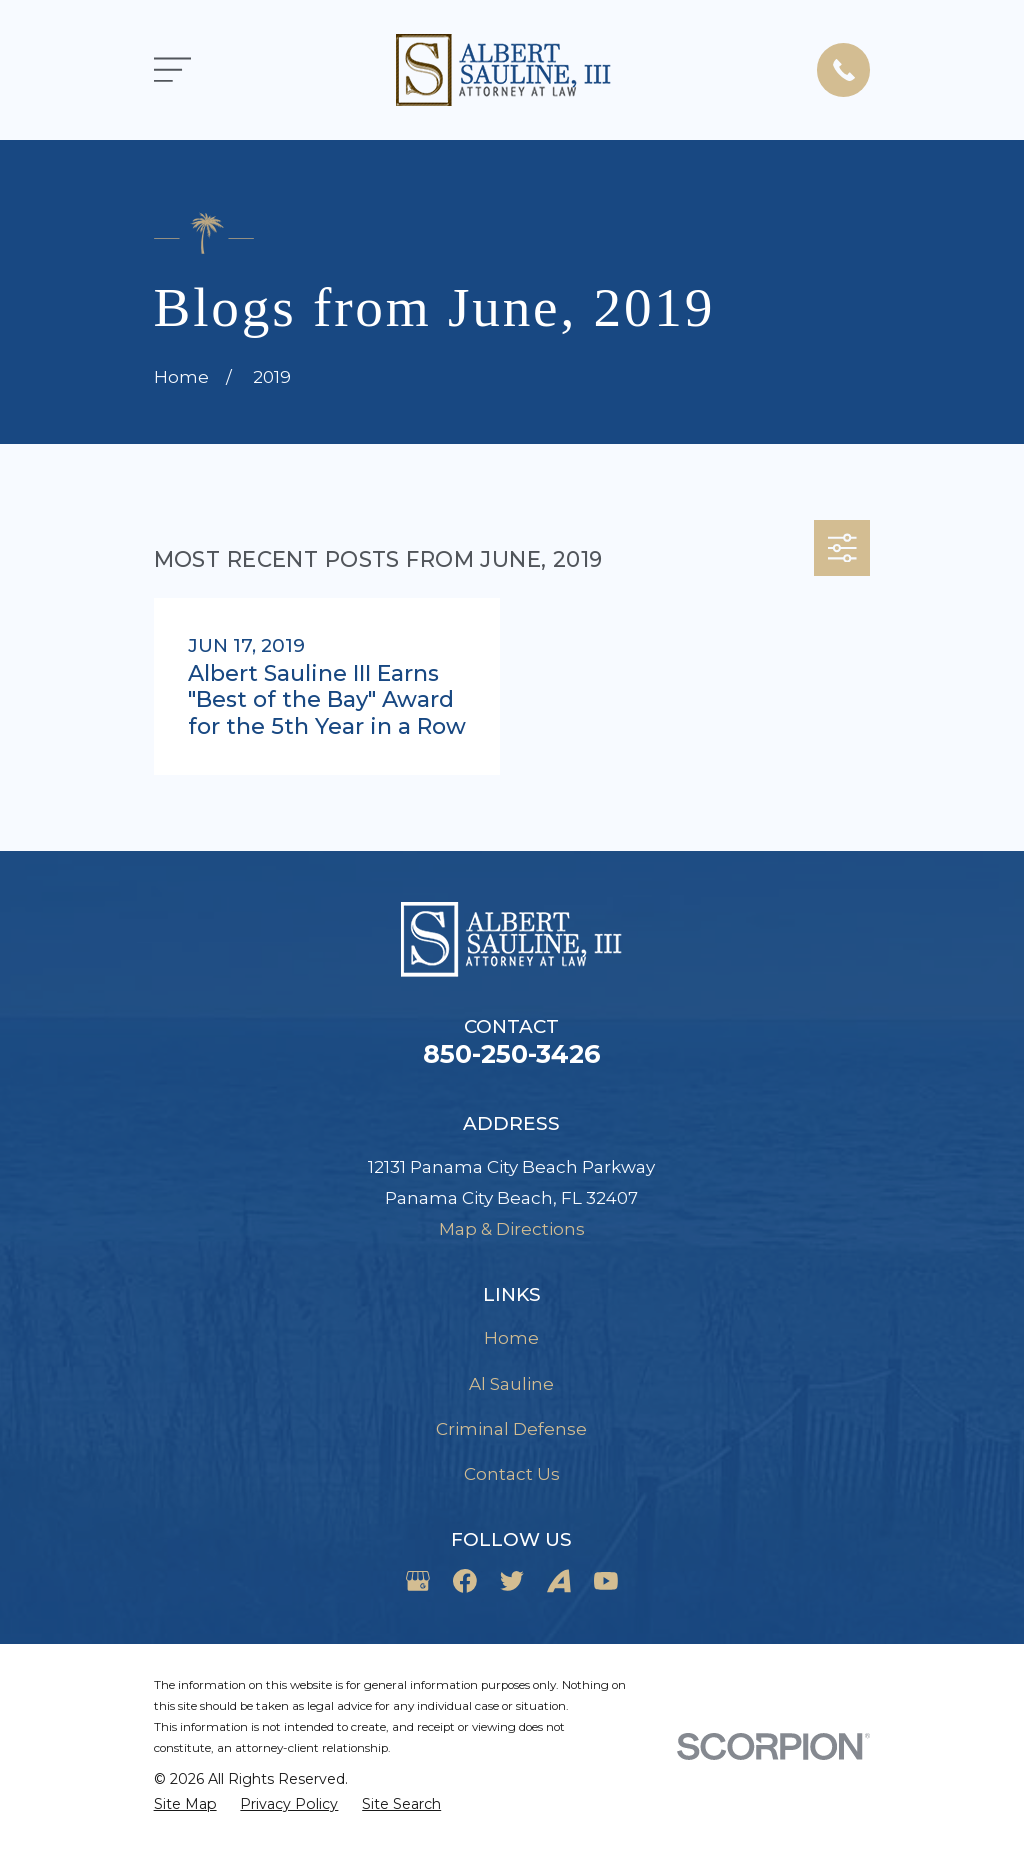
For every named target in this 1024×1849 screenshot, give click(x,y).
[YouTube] (606, 1581)
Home (511, 1338)
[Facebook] (465, 1581)
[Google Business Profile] (418, 1581)
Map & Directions (512, 1229)
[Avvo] (559, 1581)
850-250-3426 (512, 1053)
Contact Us (512, 1474)
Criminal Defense (511, 1429)
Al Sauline (511, 1384)
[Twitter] (512, 1581)
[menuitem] (185, 1805)
